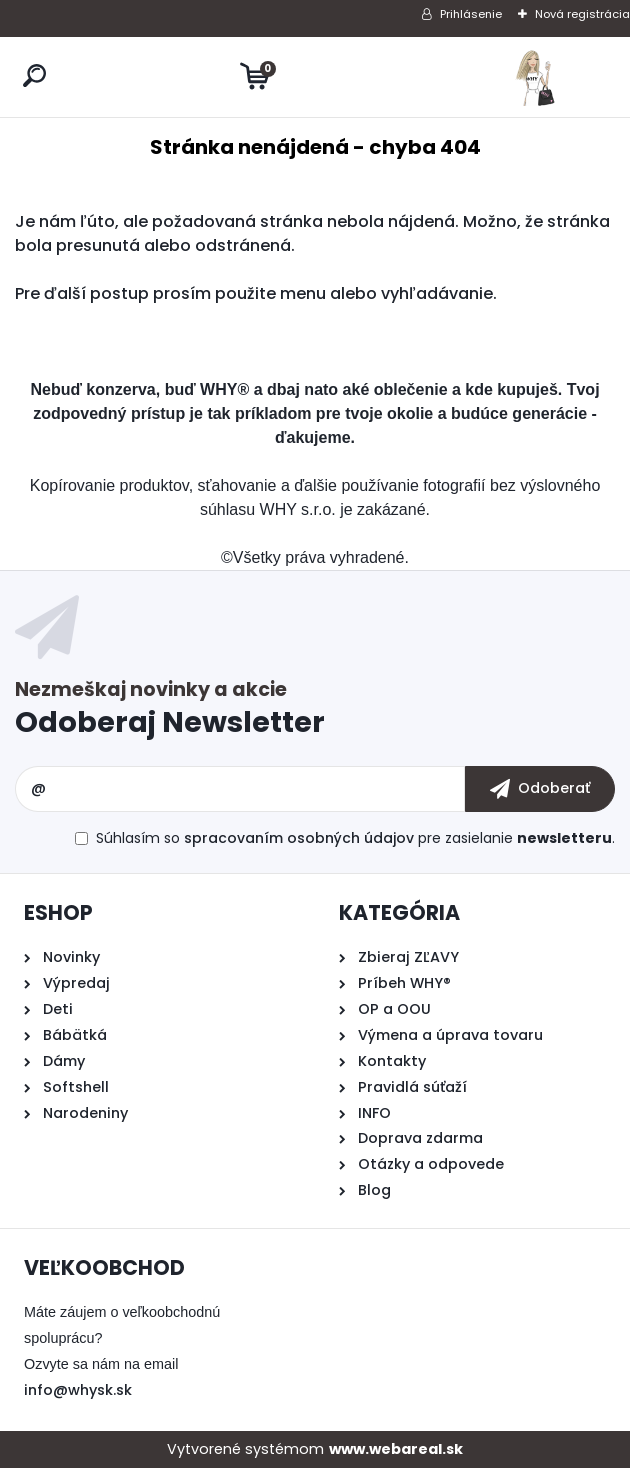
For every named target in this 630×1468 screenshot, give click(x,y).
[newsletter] (540, 789)
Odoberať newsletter (315, 712)
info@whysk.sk (78, 1390)
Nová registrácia (582, 14)
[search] (34, 75)
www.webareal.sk (396, 1449)
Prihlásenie (471, 14)
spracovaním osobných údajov (299, 838)
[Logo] (535, 77)
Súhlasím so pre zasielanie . (355, 838)
